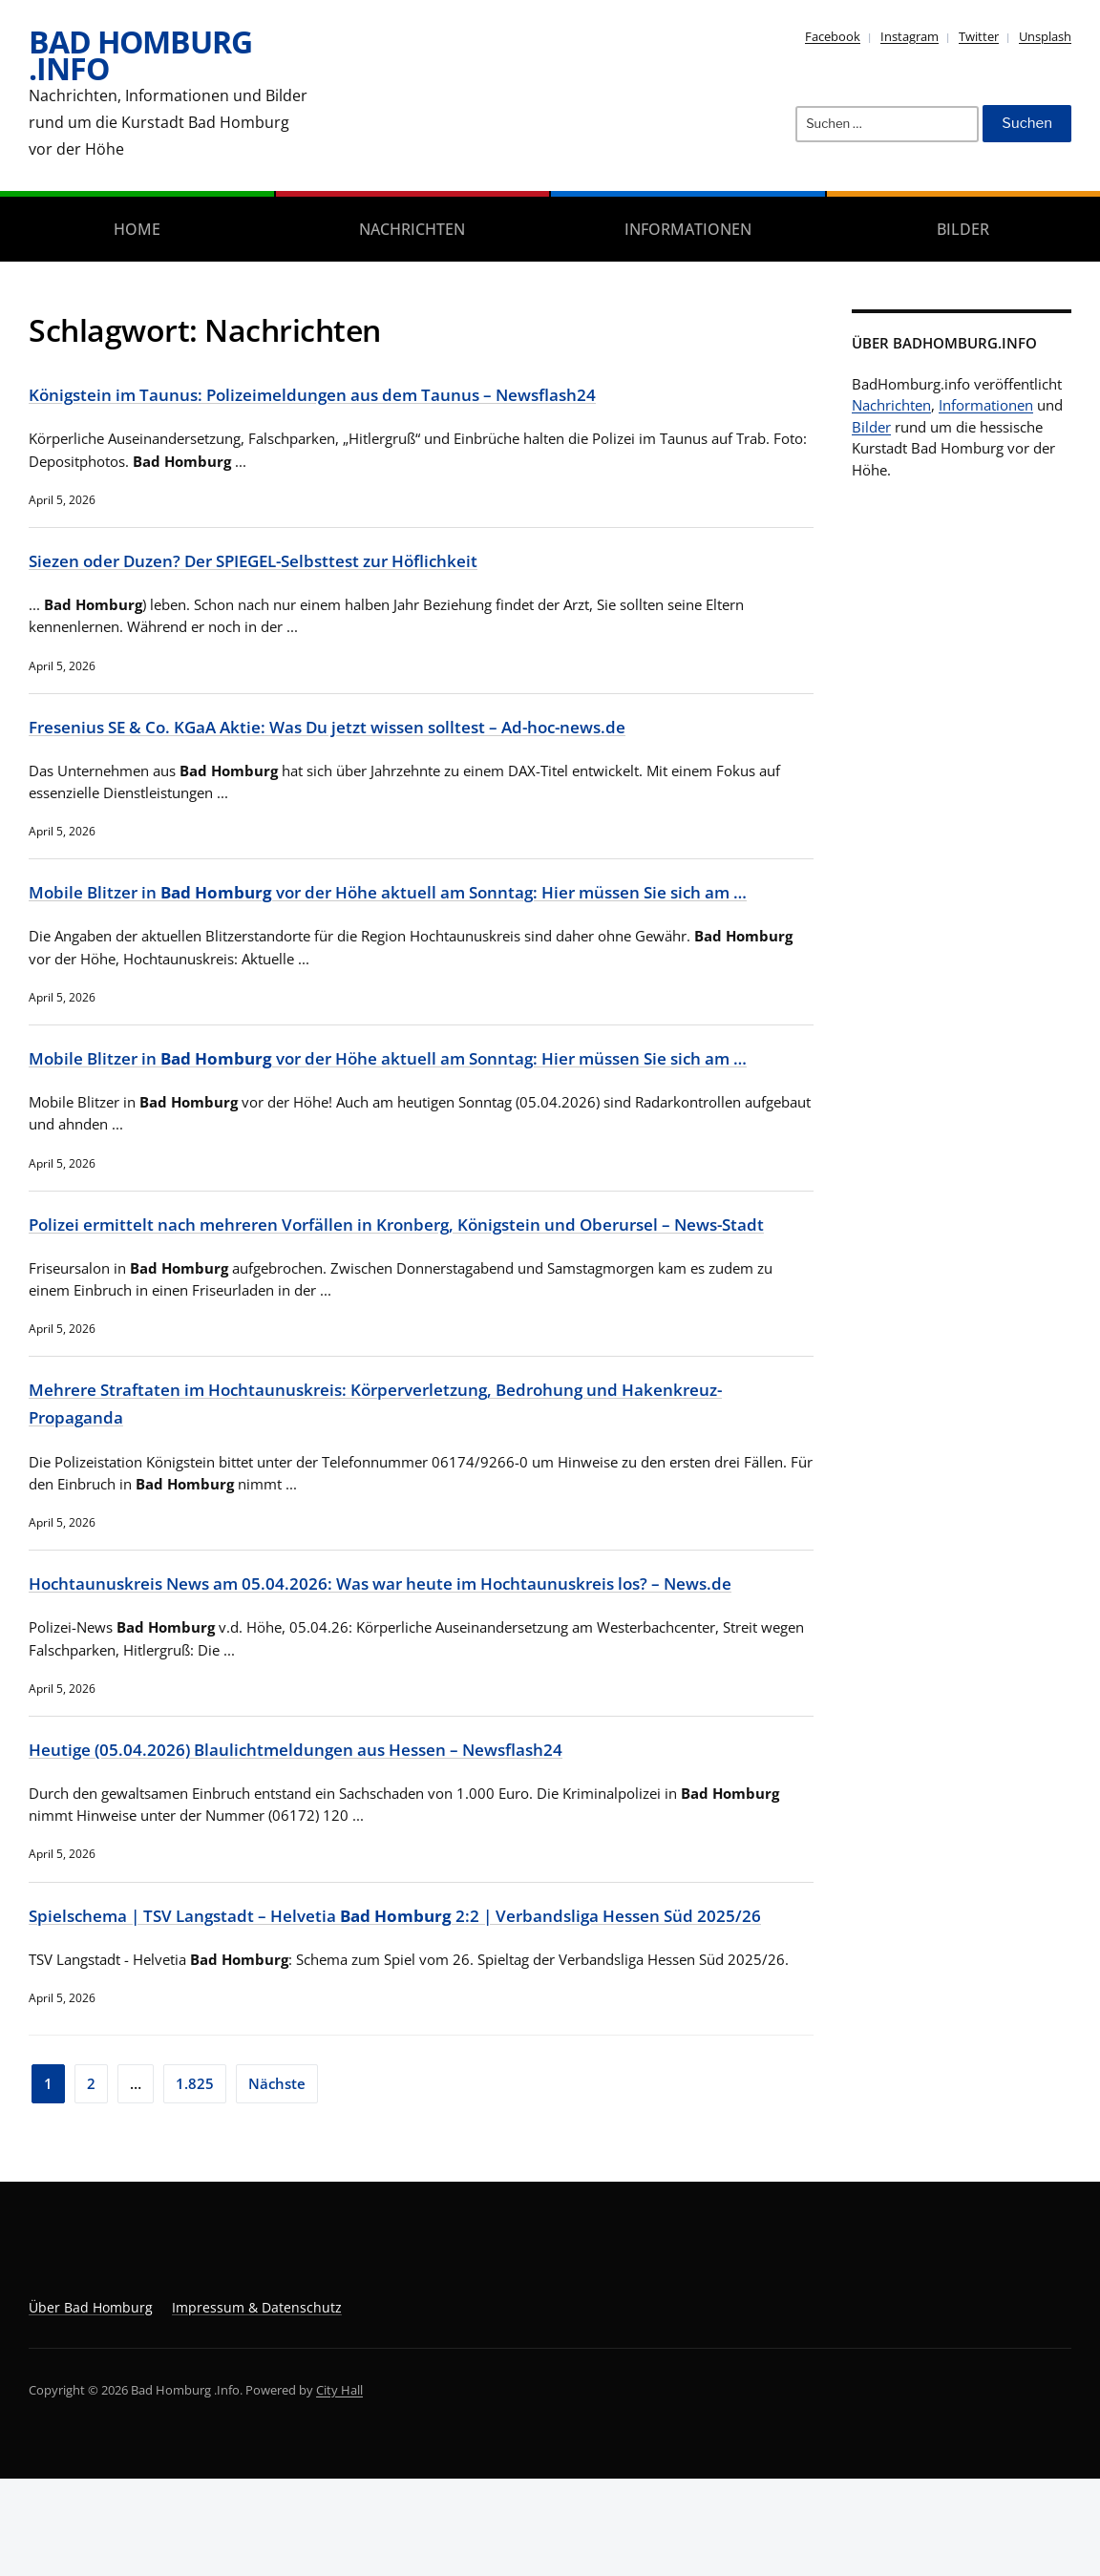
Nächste (277, 2179)
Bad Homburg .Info (140, 55)
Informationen (687, 229)
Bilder (963, 229)
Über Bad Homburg (91, 2404)
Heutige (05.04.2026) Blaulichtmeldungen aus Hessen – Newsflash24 (325, 1820)
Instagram (909, 36)
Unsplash (1045, 36)
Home (137, 229)
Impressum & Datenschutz (257, 2404)
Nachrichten (412, 229)
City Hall (339, 2486)
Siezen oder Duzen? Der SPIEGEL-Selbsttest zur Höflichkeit (282, 559)
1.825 (195, 2179)
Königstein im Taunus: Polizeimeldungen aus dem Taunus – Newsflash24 (345, 394)
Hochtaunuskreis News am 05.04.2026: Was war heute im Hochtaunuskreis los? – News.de (421, 1656)
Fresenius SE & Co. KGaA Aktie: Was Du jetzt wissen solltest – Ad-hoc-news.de (365, 724)
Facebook (832, 36)
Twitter (979, 36)
